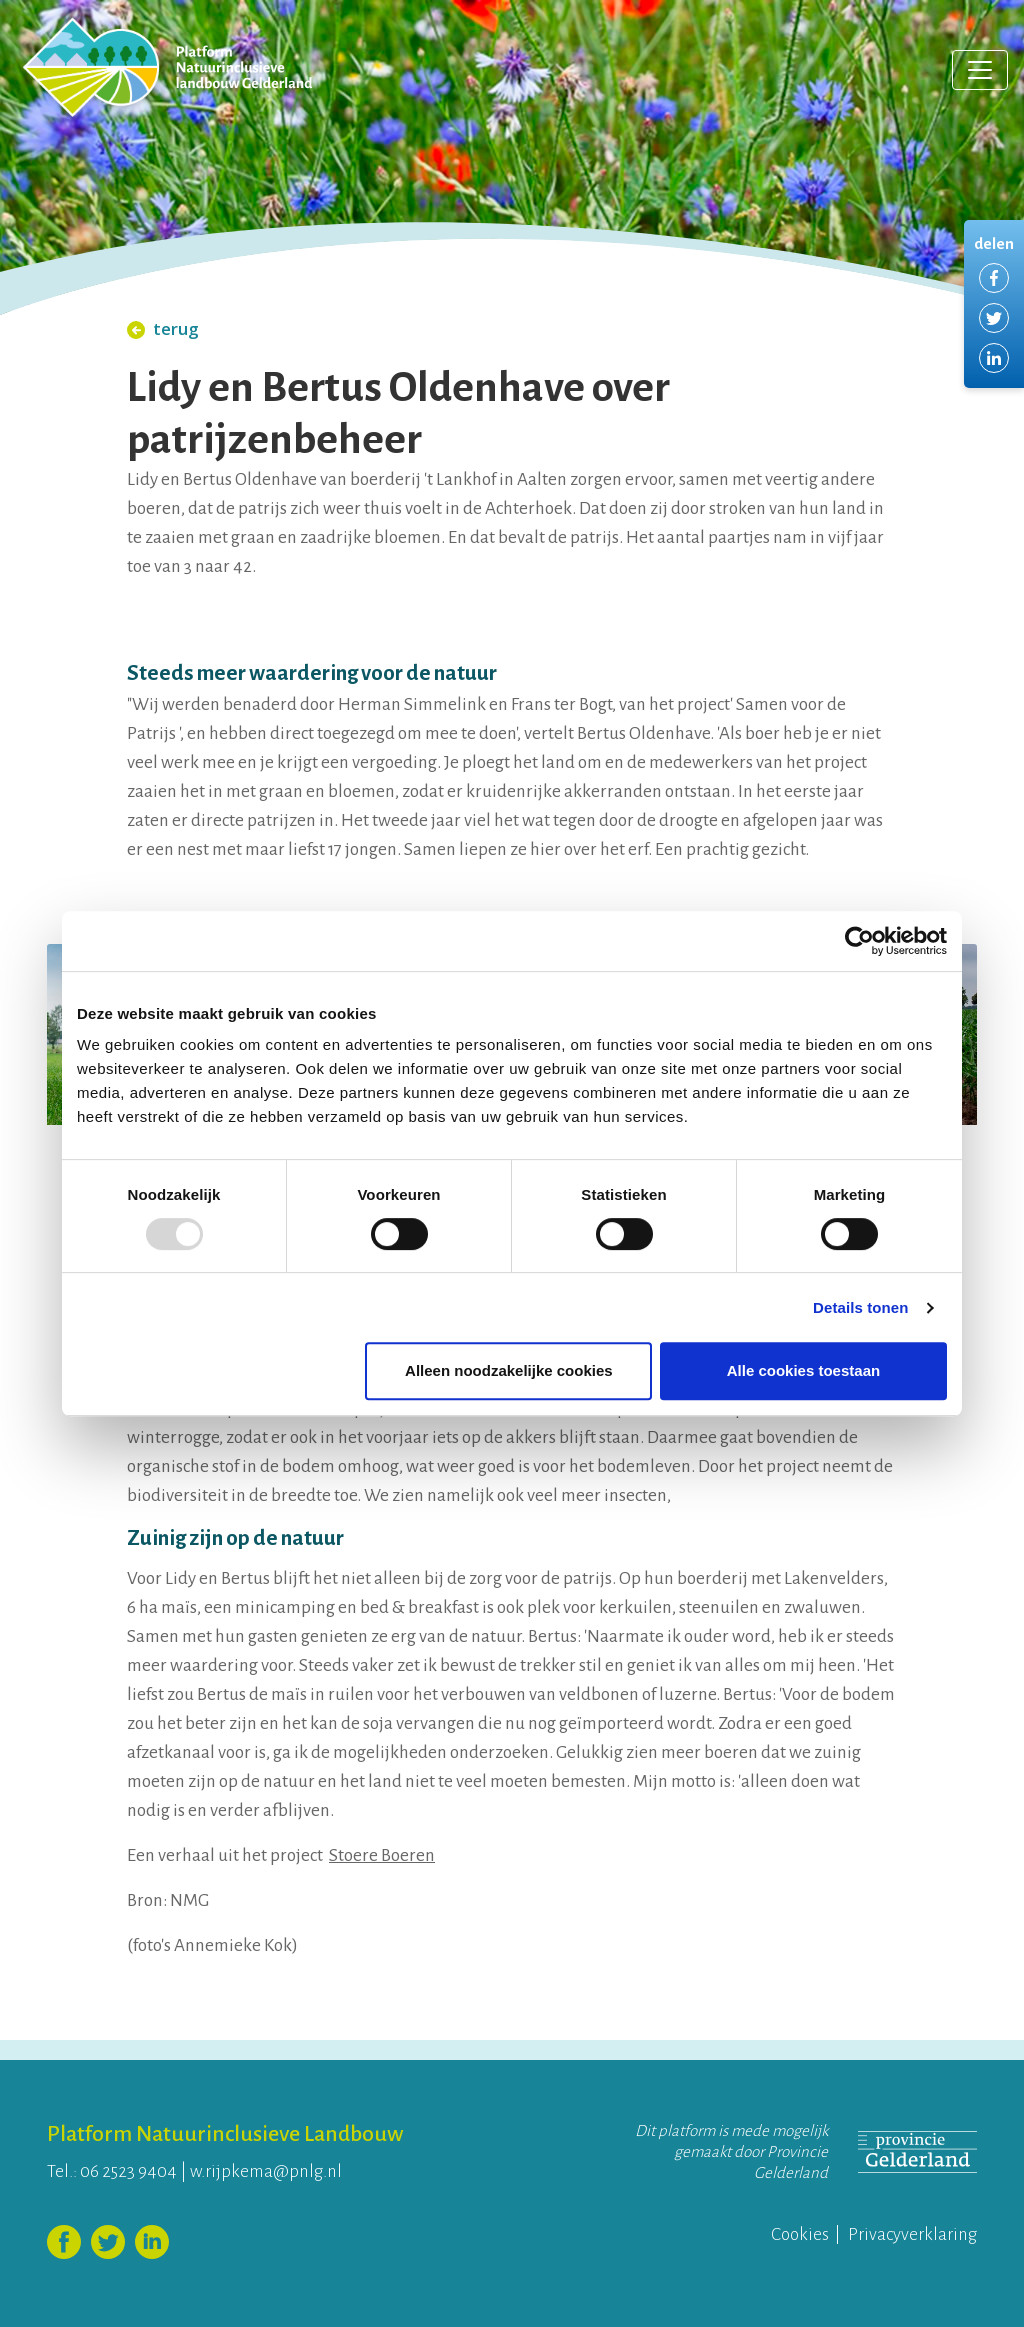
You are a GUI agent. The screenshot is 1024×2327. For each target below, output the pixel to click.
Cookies (800, 2234)
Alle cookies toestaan (803, 1370)
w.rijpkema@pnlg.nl (266, 2171)
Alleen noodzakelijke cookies (509, 1370)
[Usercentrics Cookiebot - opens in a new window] (859, 941)
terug (163, 328)
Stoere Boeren (382, 1855)
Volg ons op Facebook (64, 2242)
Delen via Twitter (994, 318)
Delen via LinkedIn (994, 358)
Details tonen (860, 1307)
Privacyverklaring (912, 2234)
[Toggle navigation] (980, 70)
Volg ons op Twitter (108, 2242)
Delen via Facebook (994, 278)
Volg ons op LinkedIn (152, 2242)
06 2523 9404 (128, 2171)
